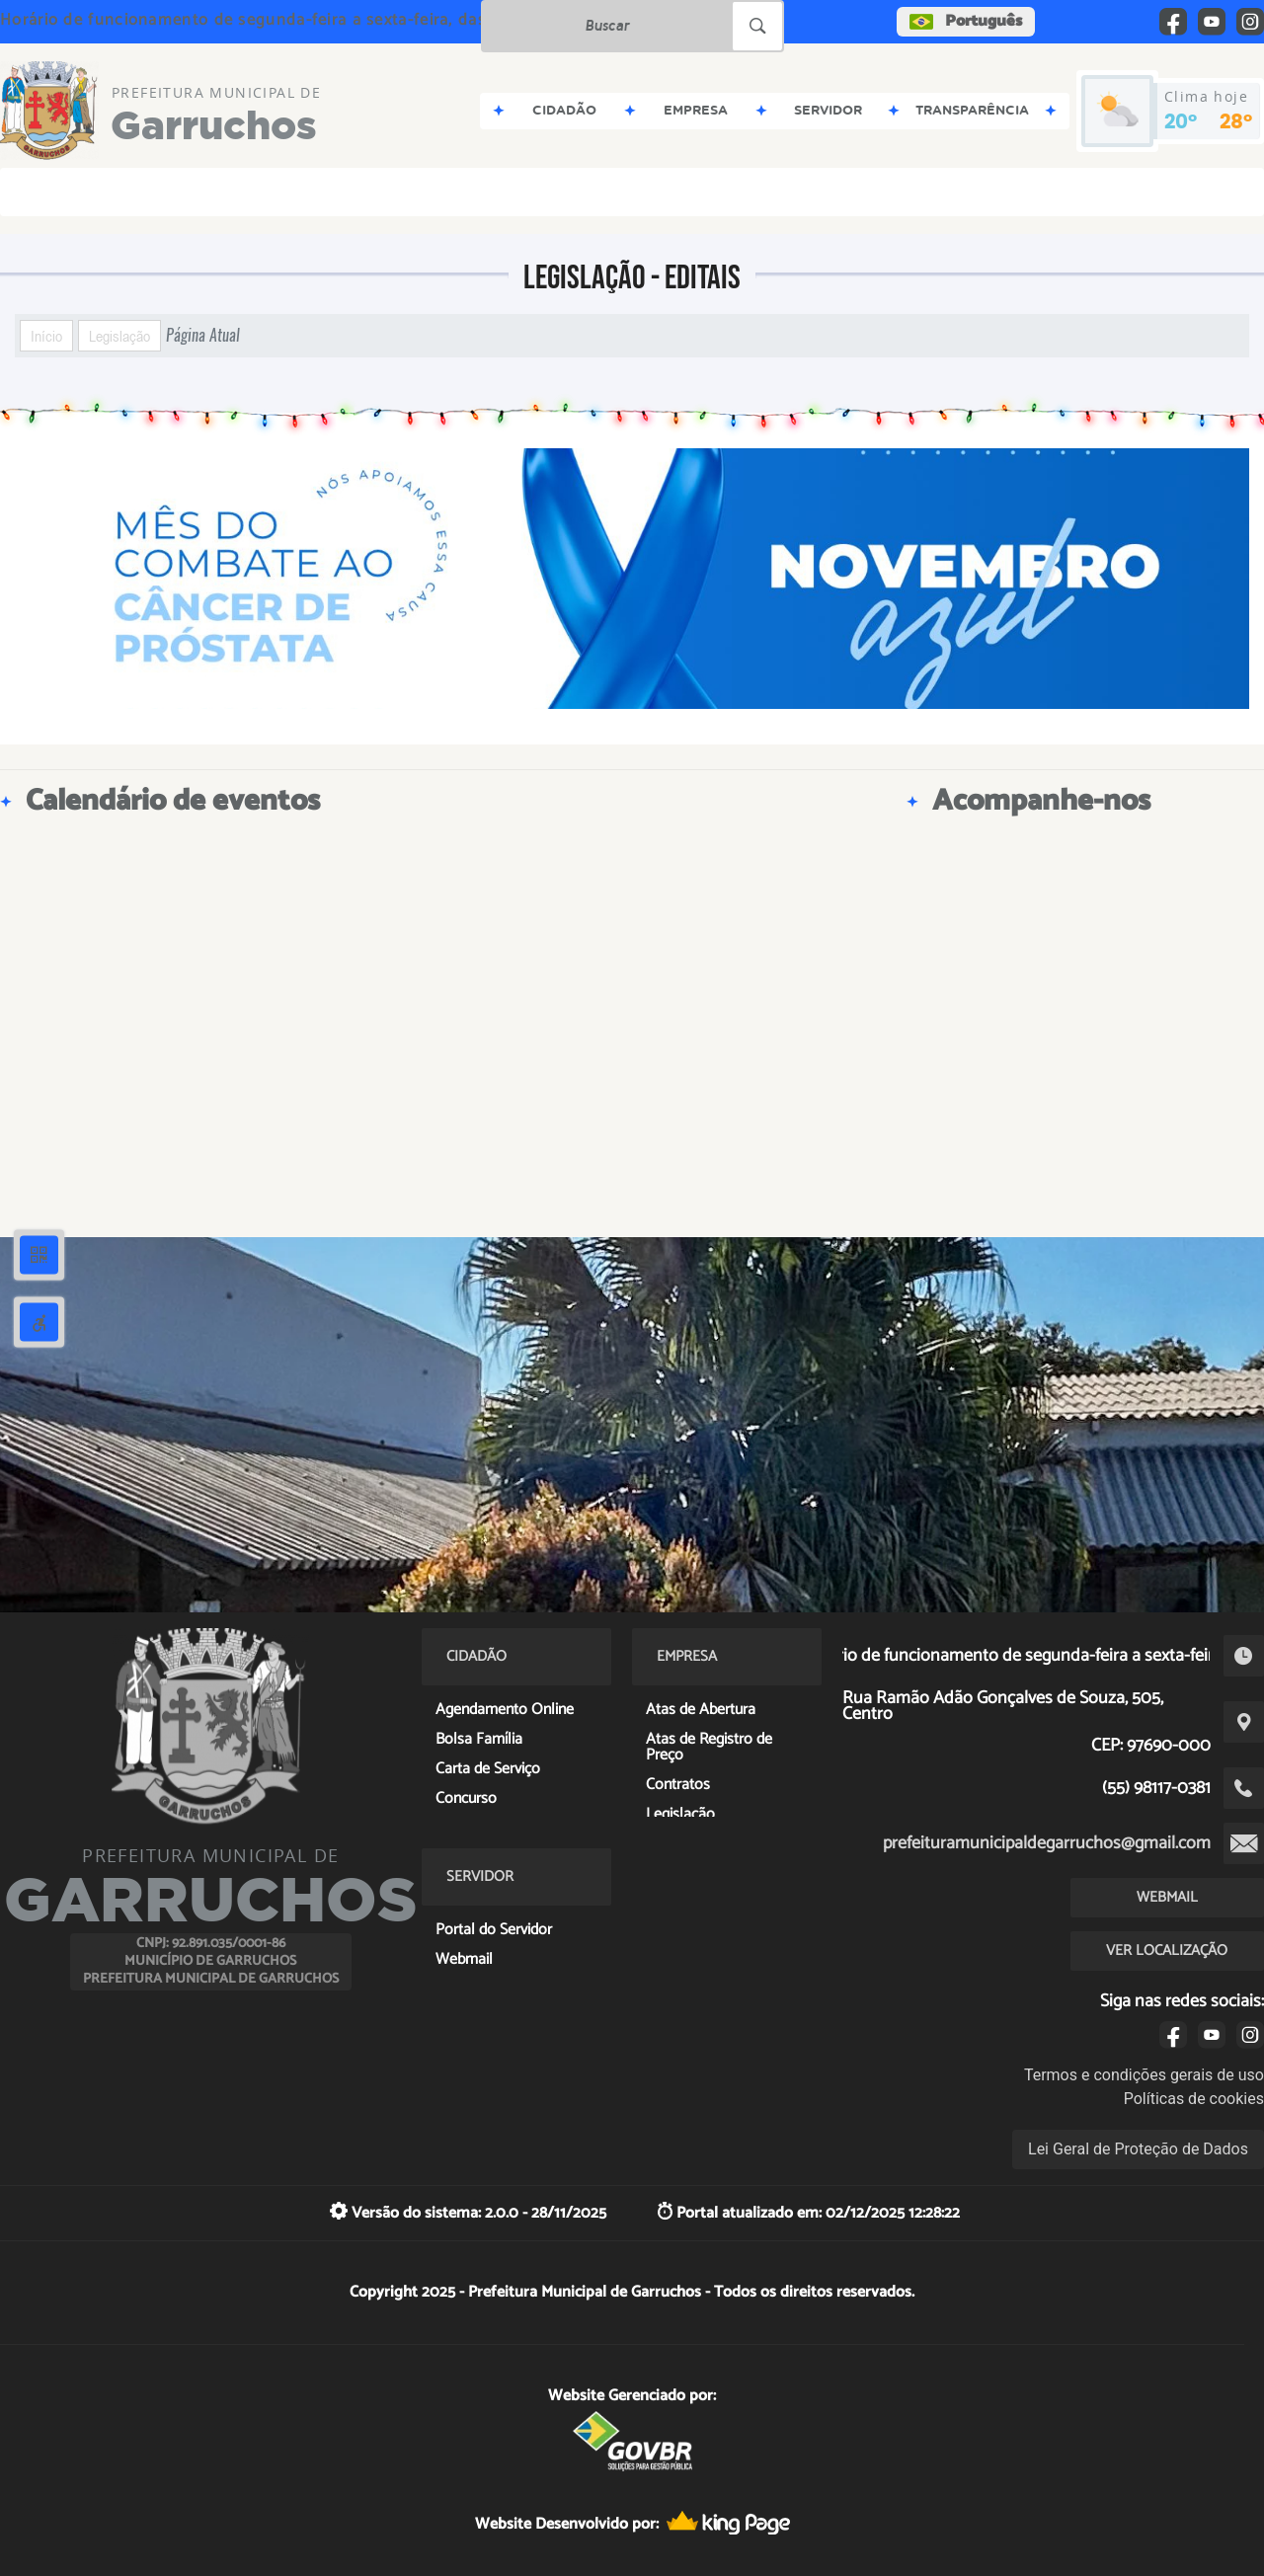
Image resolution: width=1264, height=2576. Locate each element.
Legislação (119, 336)
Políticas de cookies (1194, 2098)
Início (46, 336)
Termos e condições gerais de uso (1144, 2075)
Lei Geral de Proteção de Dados (1138, 2149)
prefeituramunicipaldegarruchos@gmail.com (1047, 1843)
